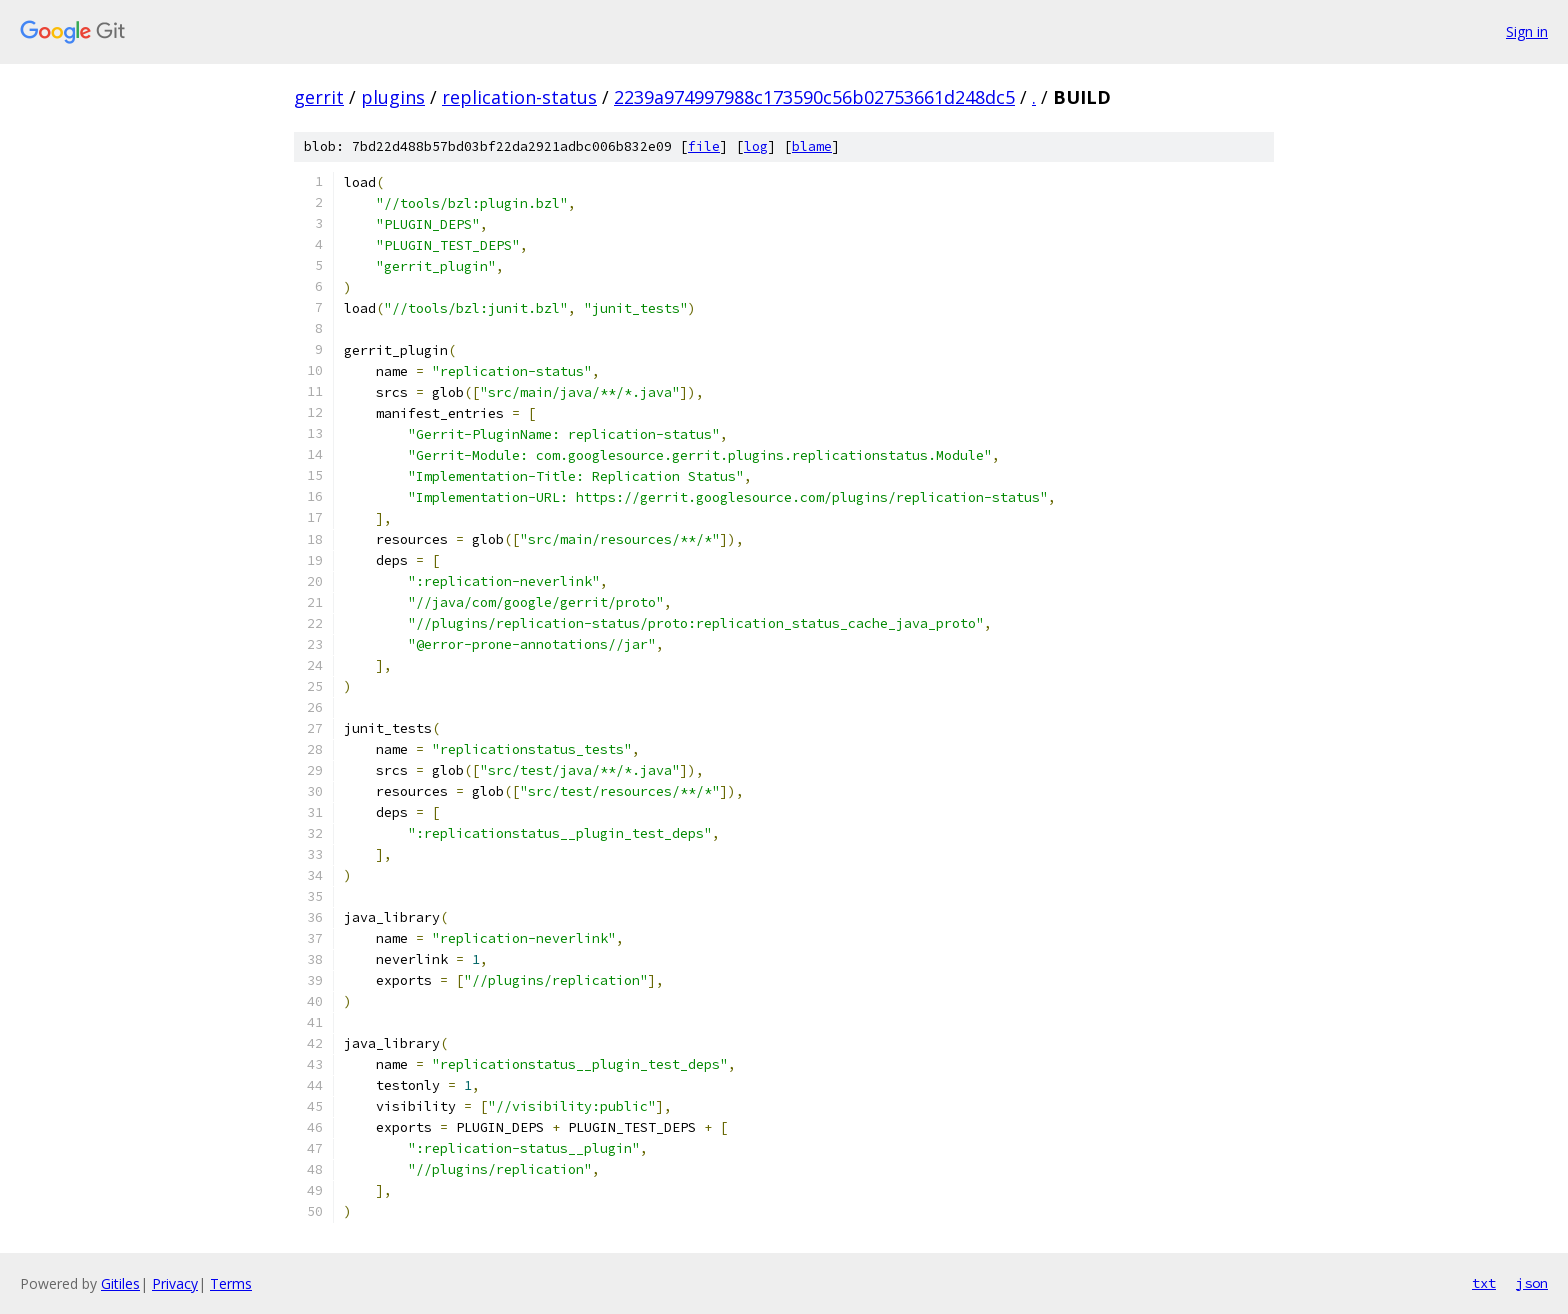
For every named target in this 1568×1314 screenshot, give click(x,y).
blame (812, 146)
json (1532, 1283)
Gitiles (120, 1283)
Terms (231, 1283)
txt (1484, 1283)
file (704, 146)
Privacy (175, 1283)
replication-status (519, 97)
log (756, 146)
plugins (393, 97)
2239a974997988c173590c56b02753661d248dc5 (814, 97)
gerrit (319, 97)
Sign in (1527, 31)
